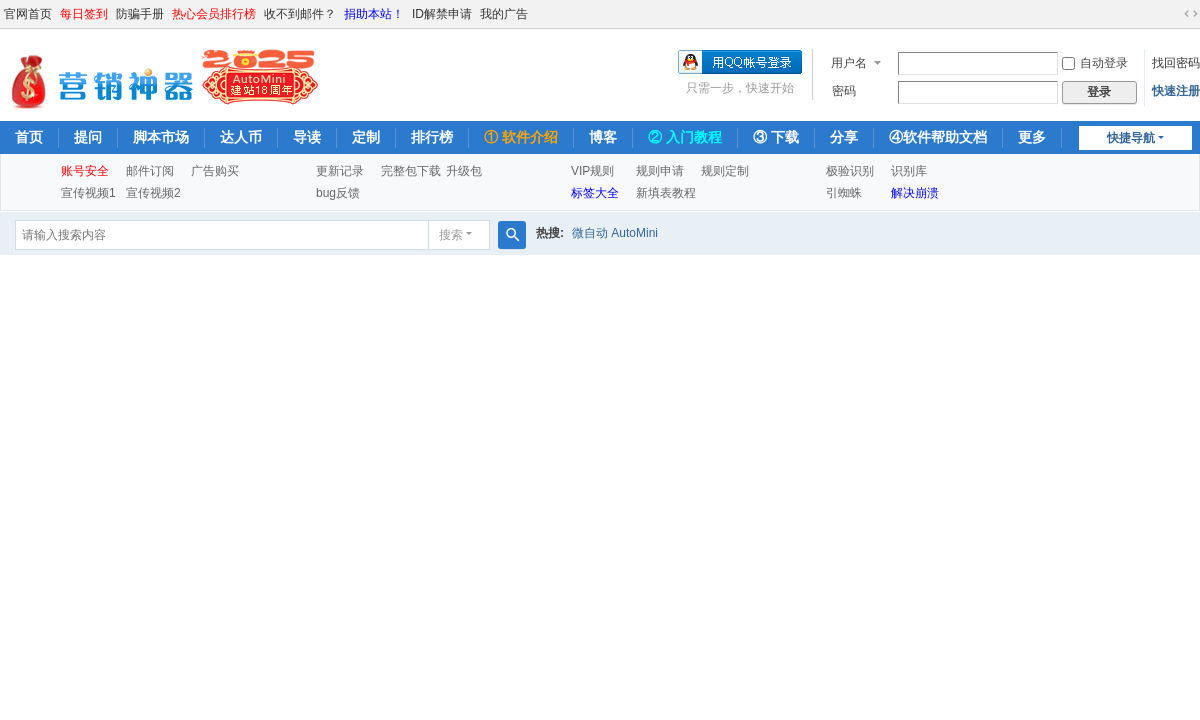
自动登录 (1095, 63)
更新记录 (340, 171)
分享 (844, 137)
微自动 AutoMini (615, 233)
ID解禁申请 (442, 14)
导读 (307, 137)
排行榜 (432, 137)
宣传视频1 (88, 193)
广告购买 (215, 171)
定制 (366, 137)
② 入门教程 (685, 137)
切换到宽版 (1191, 14)
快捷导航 (1131, 138)
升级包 (464, 171)
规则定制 (725, 171)
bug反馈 (338, 193)
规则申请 (660, 171)
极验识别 (850, 171)
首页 (29, 137)
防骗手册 (140, 14)
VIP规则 (592, 171)
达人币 (241, 137)
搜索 (451, 235)
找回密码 (1176, 63)
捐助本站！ (374, 14)
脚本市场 (161, 137)
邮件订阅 (150, 171)
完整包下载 (411, 171)
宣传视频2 (153, 193)
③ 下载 (776, 137)
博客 (603, 137)
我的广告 (504, 14)
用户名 (849, 63)
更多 (1032, 137)
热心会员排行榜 (214, 14)
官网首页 (28, 14)
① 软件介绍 (521, 137)
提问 (88, 137)
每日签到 (84, 14)
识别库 (909, 171)
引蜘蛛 (844, 193)
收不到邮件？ (300, 14)
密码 (844, 91)
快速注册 (1176, 91)
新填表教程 (666, 193)
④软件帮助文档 (938, 137)
